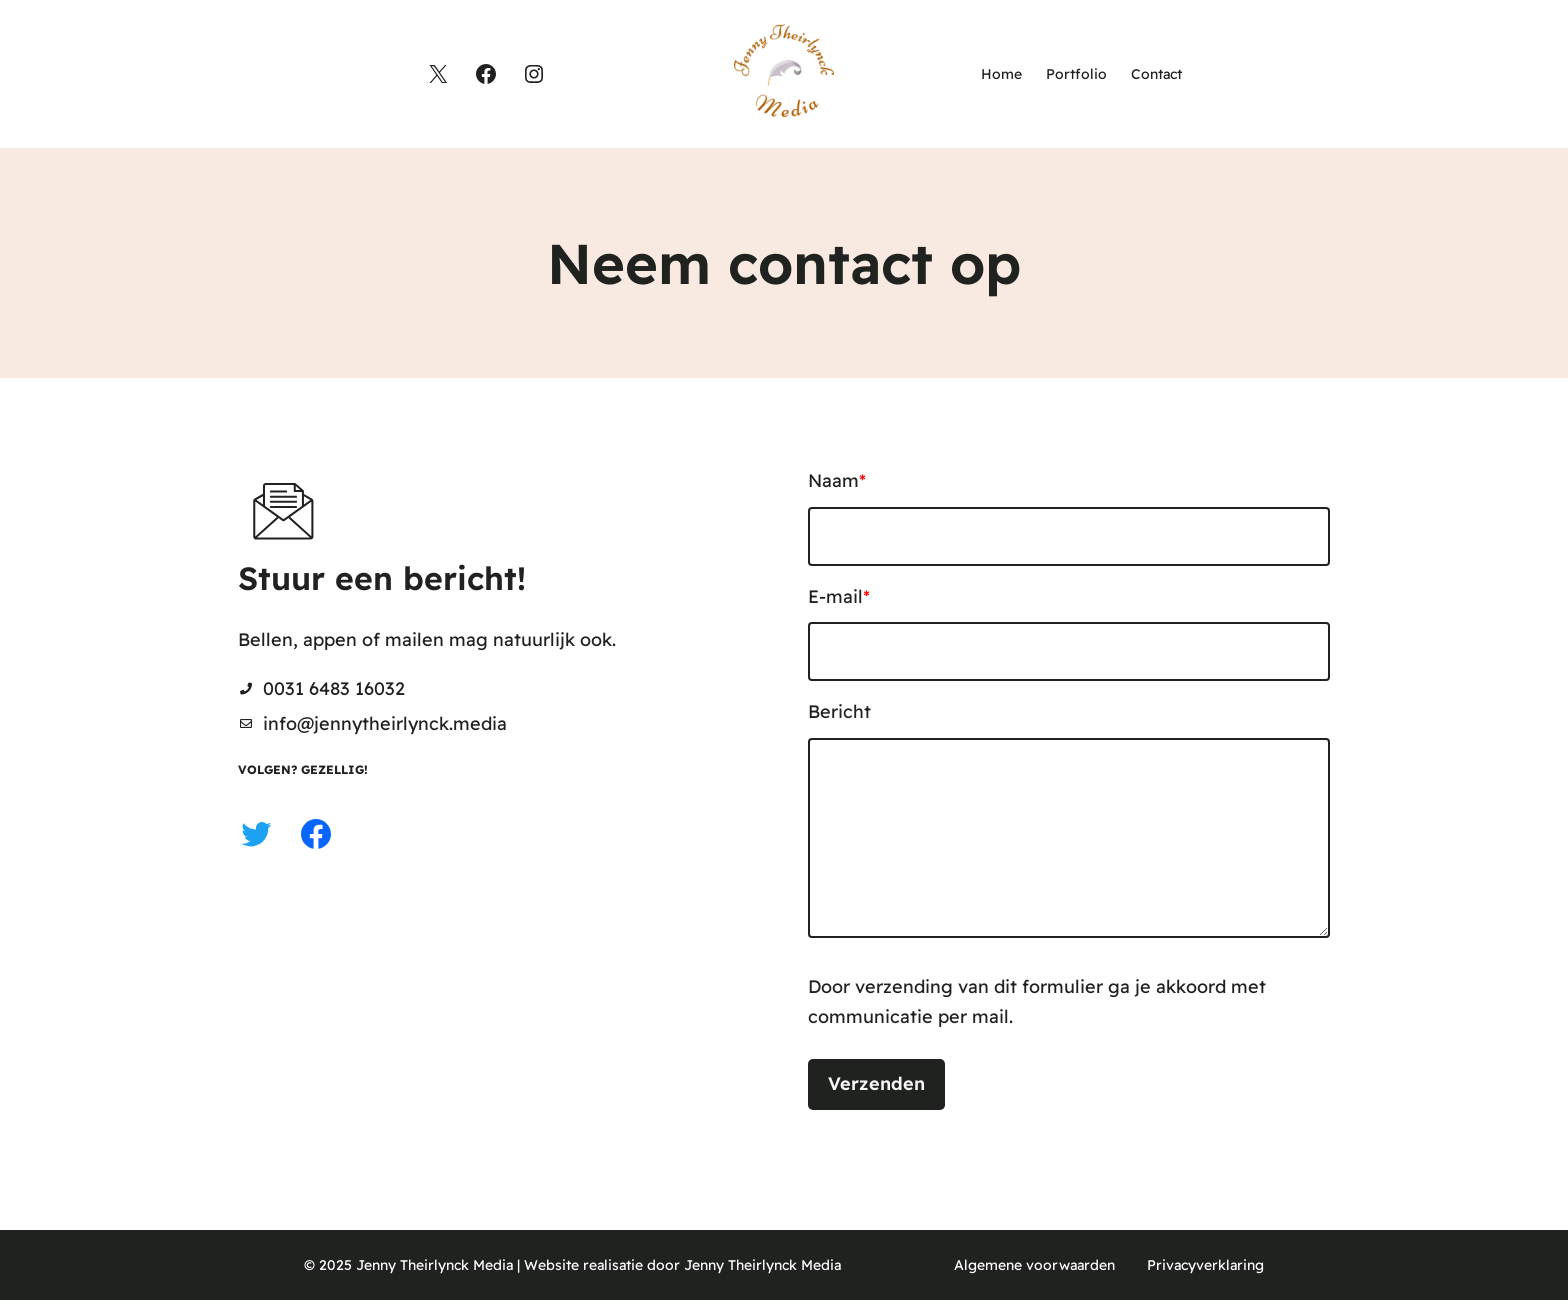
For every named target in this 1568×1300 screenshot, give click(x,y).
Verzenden (876, 1083)
